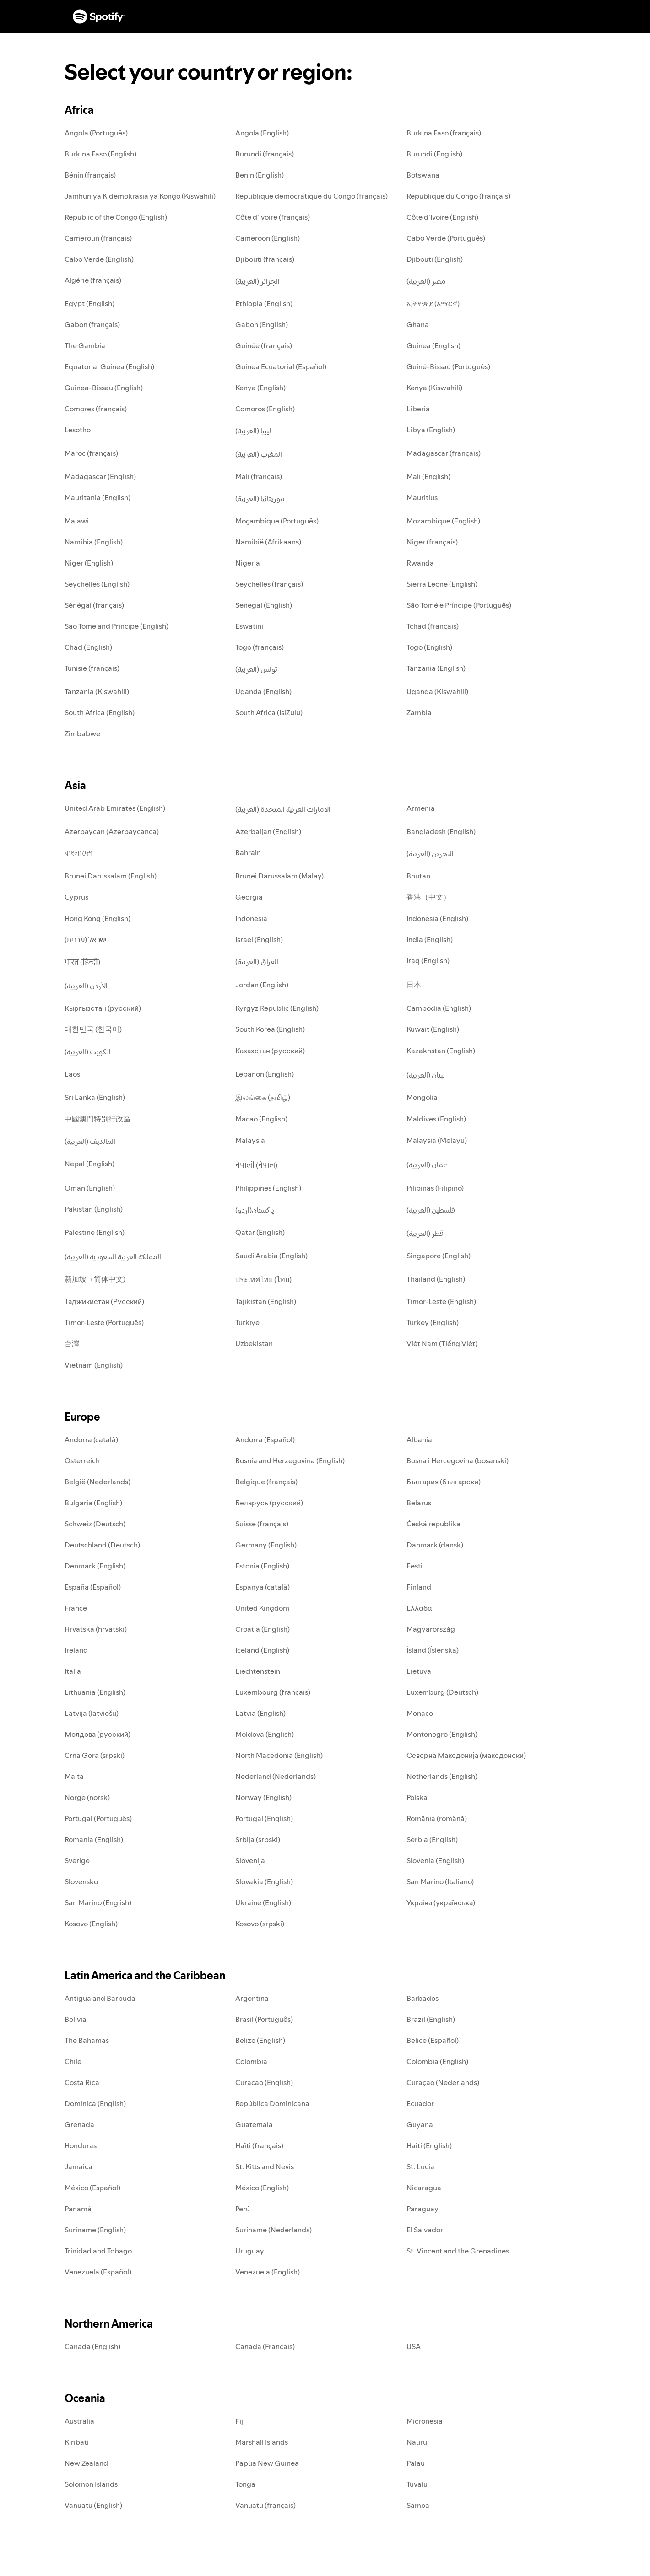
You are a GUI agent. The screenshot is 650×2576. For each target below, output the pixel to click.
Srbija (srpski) (257, 1839)
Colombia (251, 2061)
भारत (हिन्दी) (82, 962)
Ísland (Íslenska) (432, 1650)
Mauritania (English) (97, 497)
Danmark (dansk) (434, 1545)
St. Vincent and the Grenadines (457, 2251)
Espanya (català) (262, 1587)
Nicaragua (423, 2188)
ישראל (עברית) (85, 939)
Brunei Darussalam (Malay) (279, 876)
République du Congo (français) (458, 196)
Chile (73, 2061)
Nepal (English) (89, 1164)
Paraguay (422, 2209)
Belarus (418, 1503)
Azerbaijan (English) (268, 831)
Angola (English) (262, 133)
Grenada (79, 2124)
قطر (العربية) (425, 1233)
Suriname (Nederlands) (273, 2230)
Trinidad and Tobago (98, 2251)
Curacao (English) (264, 2082)
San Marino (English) (98, 1902)
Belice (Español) (432, 2040)
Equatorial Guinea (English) (109, 366)
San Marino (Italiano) (440, 1881)
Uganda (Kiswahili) (437, 691)
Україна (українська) (440, 1902)
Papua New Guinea (267, 2463)
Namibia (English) (94, 542)
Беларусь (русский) (269, 1503)
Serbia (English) (432, 1839)
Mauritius (422, 497)
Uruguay (249, 2251)
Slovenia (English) (435, 1860)
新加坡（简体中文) (95, 1279)
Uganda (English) (263, 691)
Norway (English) (263, 1797)
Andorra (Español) (265, 1439)
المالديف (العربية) (90, 1141)
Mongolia (422, 1097)
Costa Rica (82, 2082)
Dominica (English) (95, 2103)
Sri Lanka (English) (95, 1097)
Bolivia (76, 2019)
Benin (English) (259, 175)
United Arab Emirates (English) (115, 808)
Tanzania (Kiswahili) (97, 691)
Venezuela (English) (267, 2272)
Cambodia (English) (438, 1008)
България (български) (443, 1482)
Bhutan (418, 876)
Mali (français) (258, 476)
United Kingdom (262, 1608)
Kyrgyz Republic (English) (277, 1008)
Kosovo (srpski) (259, 1924)
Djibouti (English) (434, 259)
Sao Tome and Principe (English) (116, 626)
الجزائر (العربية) (257, 281)
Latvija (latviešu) (92, 1713)
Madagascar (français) (443, 453)
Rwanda (420, 563)
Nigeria (247, 563)
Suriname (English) (95, 2230)
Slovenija (250, 1860)
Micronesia (424, 2421)
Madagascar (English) (100, 476)
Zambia (419, 712)
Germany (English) (266, 1545)
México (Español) (92, 2188)
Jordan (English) (261, 985)
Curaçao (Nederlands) (442, 2082)
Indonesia (251, 918)
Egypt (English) (89, 303)
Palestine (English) (95, 1232)
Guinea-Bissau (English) (104, 388)
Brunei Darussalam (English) (111, 876)
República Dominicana (272, 2103)
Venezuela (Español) (98, 2272)
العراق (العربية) (256, 961)
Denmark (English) (95, 1566)
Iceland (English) (262, 1650)
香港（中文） (428, 897)
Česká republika (433, 1524)
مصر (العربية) (426, 281)
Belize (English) (260, 2040)
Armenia (420, 808)
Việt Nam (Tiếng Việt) (441, 1343)
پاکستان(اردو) (254, 1210)
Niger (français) (432, 542)
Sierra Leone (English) (441, 584)
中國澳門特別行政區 (97, 1119)
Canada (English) (92, 2346)
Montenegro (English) (441, 1734)
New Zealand (86, 2463)
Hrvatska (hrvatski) (96, 1629)
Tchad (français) (432, 626)
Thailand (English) (435, 1279)
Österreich (82, 1460)
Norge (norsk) (87, 1797)
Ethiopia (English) (263, 303)
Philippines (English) (268, 1188)
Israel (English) (259, 939)
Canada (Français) (265, 2346)
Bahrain (248, 852)
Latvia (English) (260, 1713)
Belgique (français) (266, 1482)
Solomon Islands (91, 2484)
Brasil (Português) (264, 2019)
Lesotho (78, 430)
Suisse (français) (261, 1524)
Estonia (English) (262, 1566)
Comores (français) (96, 409)
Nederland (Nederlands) (275, 1776)
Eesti (414, 1566)
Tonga (245, 2484)
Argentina (252, 1998)
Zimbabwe (82, 733)
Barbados (422, 1998)
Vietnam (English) (94, 1365)
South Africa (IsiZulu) (269, 712)
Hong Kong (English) (97, 918)
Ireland (76, 1650)
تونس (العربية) (256, 669)
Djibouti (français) (264, 259)
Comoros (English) (265, 409)
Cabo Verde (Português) (445, 238)
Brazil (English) (430, 2019)
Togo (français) (259, 647)
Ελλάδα (419, 1608)
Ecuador (420, 2103)
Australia (79, 2421)
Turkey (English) (432, 1322)
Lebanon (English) (264, 1074)
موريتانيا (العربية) (260, 498)
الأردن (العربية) (86, 986)
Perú (242, 2209)
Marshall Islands (261, 2442)
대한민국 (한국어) (93, 1029)
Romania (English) (94, 1839)
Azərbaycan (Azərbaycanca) (112, 831)
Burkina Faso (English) (100, 154)
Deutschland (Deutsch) (102, 1545)
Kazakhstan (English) (440, 1050)
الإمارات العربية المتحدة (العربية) (282, 809)
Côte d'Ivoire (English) (442, 217)
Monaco (419, 1713)
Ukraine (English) (263, 1902)
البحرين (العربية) (430, 853)
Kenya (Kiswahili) (434, 388)
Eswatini (249, 626)
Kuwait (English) (432, 1029)
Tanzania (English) (436, 668)
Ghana (417, 324)
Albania (419, 1439)
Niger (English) (89, 563)
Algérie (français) (93, 280)
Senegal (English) (263, 605)
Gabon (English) (261, 324)
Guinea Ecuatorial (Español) (280, 366)
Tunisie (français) (92, 668)
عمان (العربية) (427, 1164)
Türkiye (247, 1322)
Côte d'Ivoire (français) (272, 217)
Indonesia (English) (437, 918)
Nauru (416, 2442)
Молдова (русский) (97, 1734)
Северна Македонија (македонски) (466, 1755)
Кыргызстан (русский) (103, 1008)
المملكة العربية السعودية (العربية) (113, 1256)
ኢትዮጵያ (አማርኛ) (433, 303)
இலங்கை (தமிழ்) (262, 1097)
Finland (418, 1587)
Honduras (81, 2145)
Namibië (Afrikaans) (268, 542)
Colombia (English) (437, 2061)
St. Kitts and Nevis (264, 2166)
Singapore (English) (438, 1255)
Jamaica (78, 2166)
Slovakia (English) (264, 1881)
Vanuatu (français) (265, 2505)
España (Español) (93, 1587)
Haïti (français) (259, 2145)
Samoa (417, 2505)
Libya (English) (430, 430)
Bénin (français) (90, 175)
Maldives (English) (436, 1119)
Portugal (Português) (98, 1818)
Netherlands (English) (441, 1776)
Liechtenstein (257, 1671)
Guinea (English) (433, 345)
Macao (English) (261, 1119)
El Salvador (424, 2230)
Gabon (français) (92, 324)
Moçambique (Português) (277, 521)
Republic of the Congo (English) (116, 217)
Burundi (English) (434, 154)
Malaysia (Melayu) (436, 1140)
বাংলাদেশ (78, 853)
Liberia (418, 409)
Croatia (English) (262, 1629)
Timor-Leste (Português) (104, 1322)
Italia (73, 1671)
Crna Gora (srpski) (95, 1755)
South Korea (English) (270, 1029)
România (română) (436, 1818)
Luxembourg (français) (272, 1692)
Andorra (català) (91, 1439)
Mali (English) (428, 476)
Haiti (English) (429, 2145)
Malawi (77, 521)
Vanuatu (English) (93, 2505)
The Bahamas (87, 2040)
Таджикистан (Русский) (104, 1301)
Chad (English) (88, 647)
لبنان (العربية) (425, 1075)
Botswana (422, 175)
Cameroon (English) (267, 238)
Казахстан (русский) (270, 1050)
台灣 (72, 1343)
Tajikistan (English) (265, 1301)
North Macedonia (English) (279, 1755)
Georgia (249, 897)
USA (413, 2346)
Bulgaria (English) (93, 1503)
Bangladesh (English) (441, 831)
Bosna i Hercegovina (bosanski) (457, 1460)
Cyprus (76, 897)
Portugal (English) (264, 1818)
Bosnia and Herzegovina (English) (290, 1460)
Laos (72, 1074)
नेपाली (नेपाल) (256, 1165)
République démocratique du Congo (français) (311, 196)
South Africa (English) (100, 712)
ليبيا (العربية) (253, 431)
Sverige (77, 1860)
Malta (74, 1776)
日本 (413, 985)
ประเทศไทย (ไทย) (263, 1279)
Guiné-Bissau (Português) (448, 366)
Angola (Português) (96, 133)
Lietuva (418, 1671)
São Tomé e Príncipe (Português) (458, 605)
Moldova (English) (264, 1734)
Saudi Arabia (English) (271, 1255)
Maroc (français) (91, 453)
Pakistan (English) (94, 1209)
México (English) (262, 2188)
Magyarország (430, 1629)
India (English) (429, 939)
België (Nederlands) (97, 1482)
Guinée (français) (263, 345)
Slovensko (81, 1881)
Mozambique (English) (443, 521)
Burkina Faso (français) (443, 133)
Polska (417, 1797)
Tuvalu (417, 2484)
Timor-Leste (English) (441, 1301)
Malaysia (250, 1140)
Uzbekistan (254, 1343)
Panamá (78, 2209)
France (76, 1608)
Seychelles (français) (269, 584)
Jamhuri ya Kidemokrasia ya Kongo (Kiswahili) (140, 196)
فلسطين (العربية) (430, 1210)
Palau (415, 2463)
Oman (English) (90, 1188)
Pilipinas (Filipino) (435, 1188)
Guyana (419, 2124)
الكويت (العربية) (88, 1051)
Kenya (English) (260, 388)
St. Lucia (420, 2166)
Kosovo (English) (91, 1924)
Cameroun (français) (98, 238)
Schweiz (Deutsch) (95, 1524)
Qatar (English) (260, 1232)
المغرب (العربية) (258, 454)
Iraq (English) (428, 960)
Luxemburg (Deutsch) (442, 1692)
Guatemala (254, 2124)
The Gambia (85, 345)
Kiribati (77, 2442)
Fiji (240, 2421)
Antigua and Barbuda (100, 1998)
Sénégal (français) (94, 605)
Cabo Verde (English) (99, 259)
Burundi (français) (264, 154)
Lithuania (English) (95, 1692)
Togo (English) (429, 647)
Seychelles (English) (97, 584)
